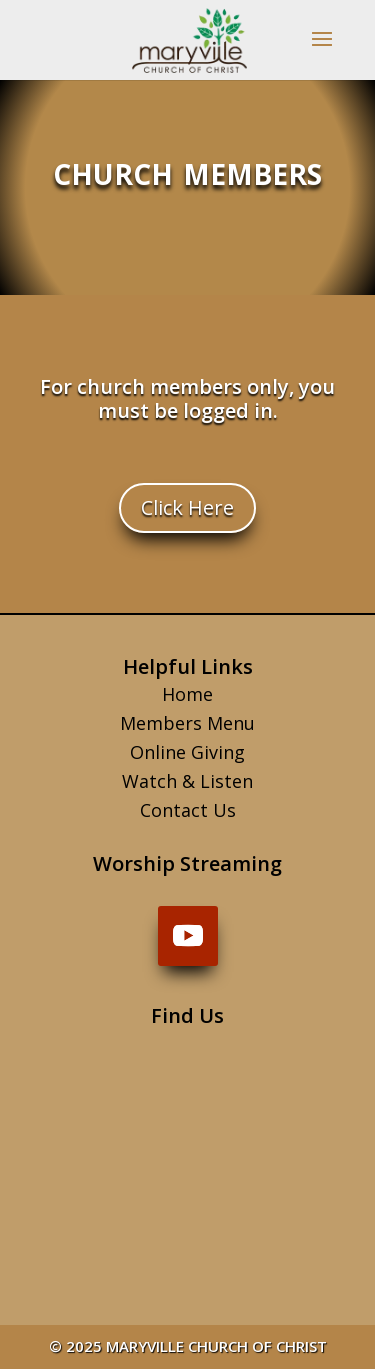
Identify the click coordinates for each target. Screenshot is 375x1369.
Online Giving (187, 752)
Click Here (187, 507)
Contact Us (188, 810)
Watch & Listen (187, 781)
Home (187, 694)
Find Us (187, 1015)
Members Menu (187, 723)
